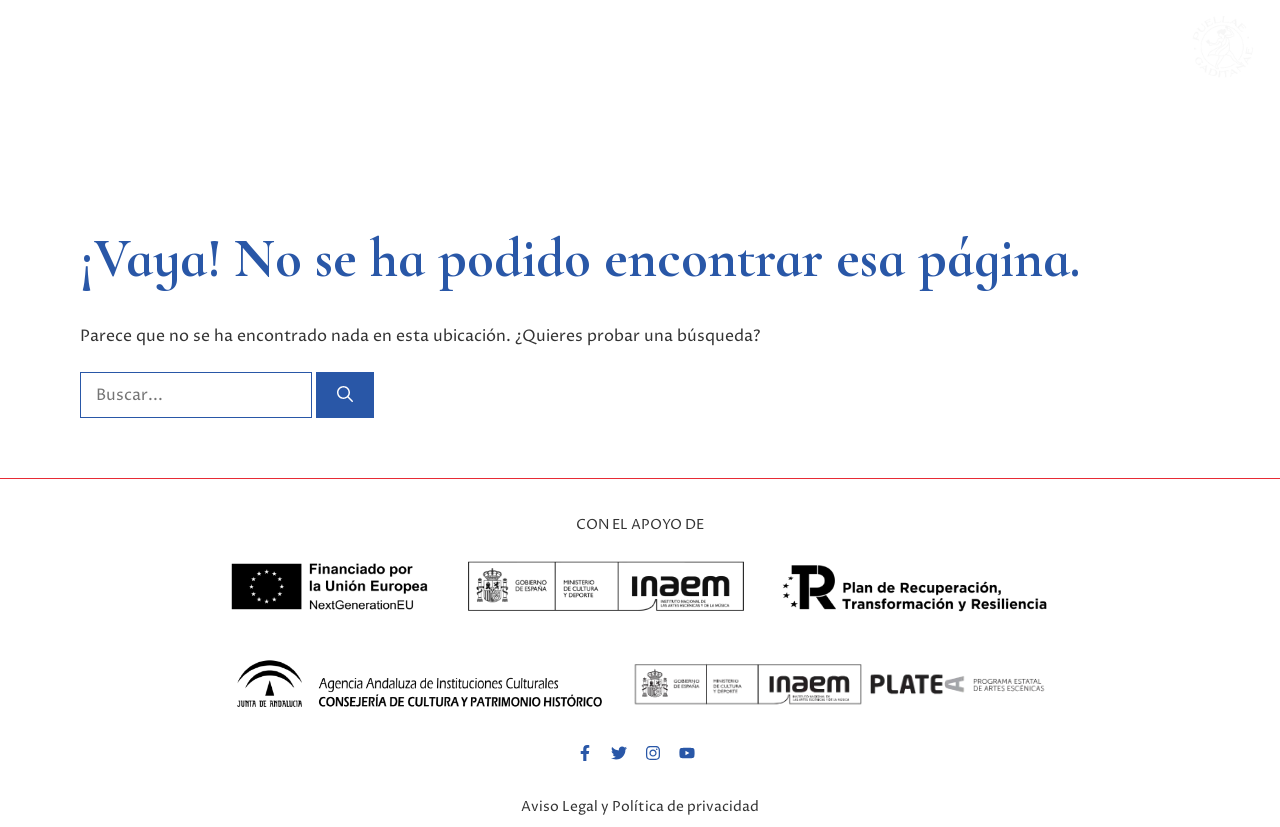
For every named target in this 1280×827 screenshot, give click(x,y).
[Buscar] (345, 395)
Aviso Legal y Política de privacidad (640, 806)
